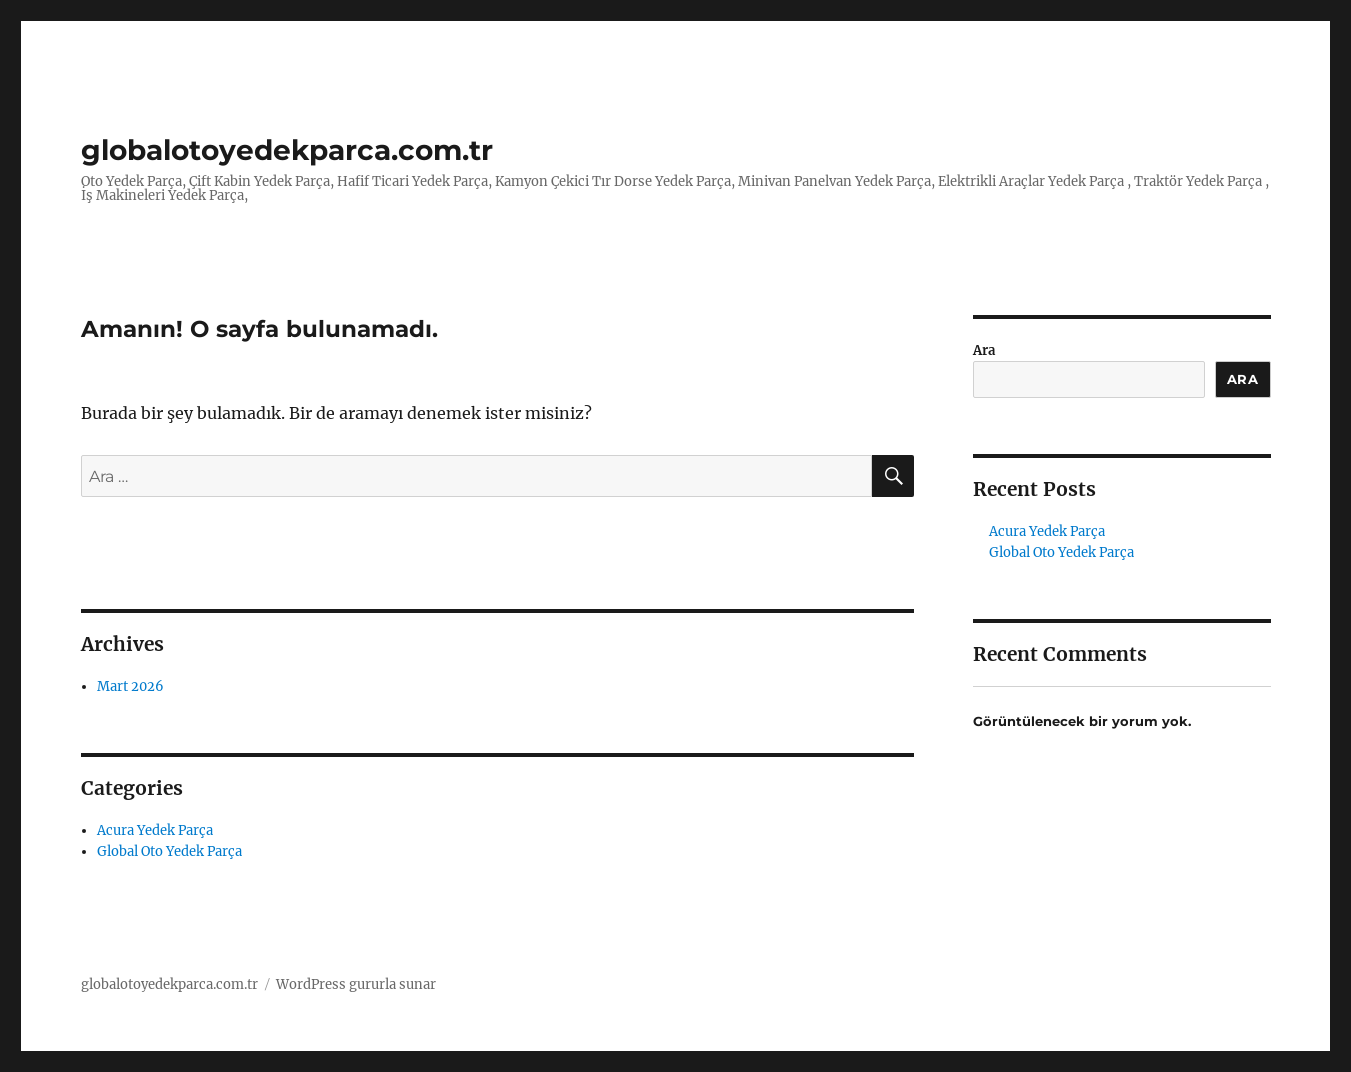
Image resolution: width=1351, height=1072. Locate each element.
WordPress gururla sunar (356, 984)
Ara (984, 350)
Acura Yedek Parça (155, 830)
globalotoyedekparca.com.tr (287, 150)
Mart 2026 (130, 686)
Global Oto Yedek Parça (169, 851)
